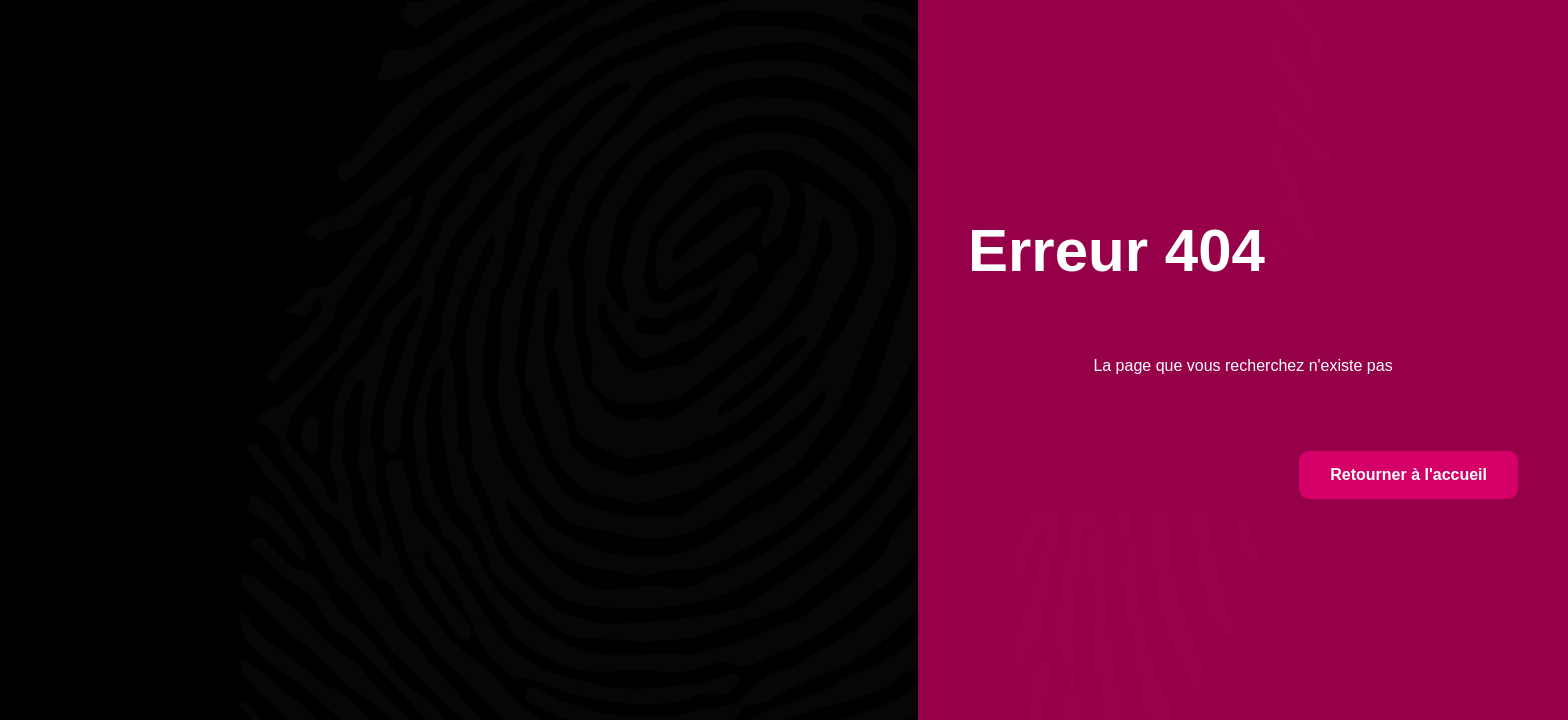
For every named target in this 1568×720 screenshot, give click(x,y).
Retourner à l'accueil (1408, 474)
